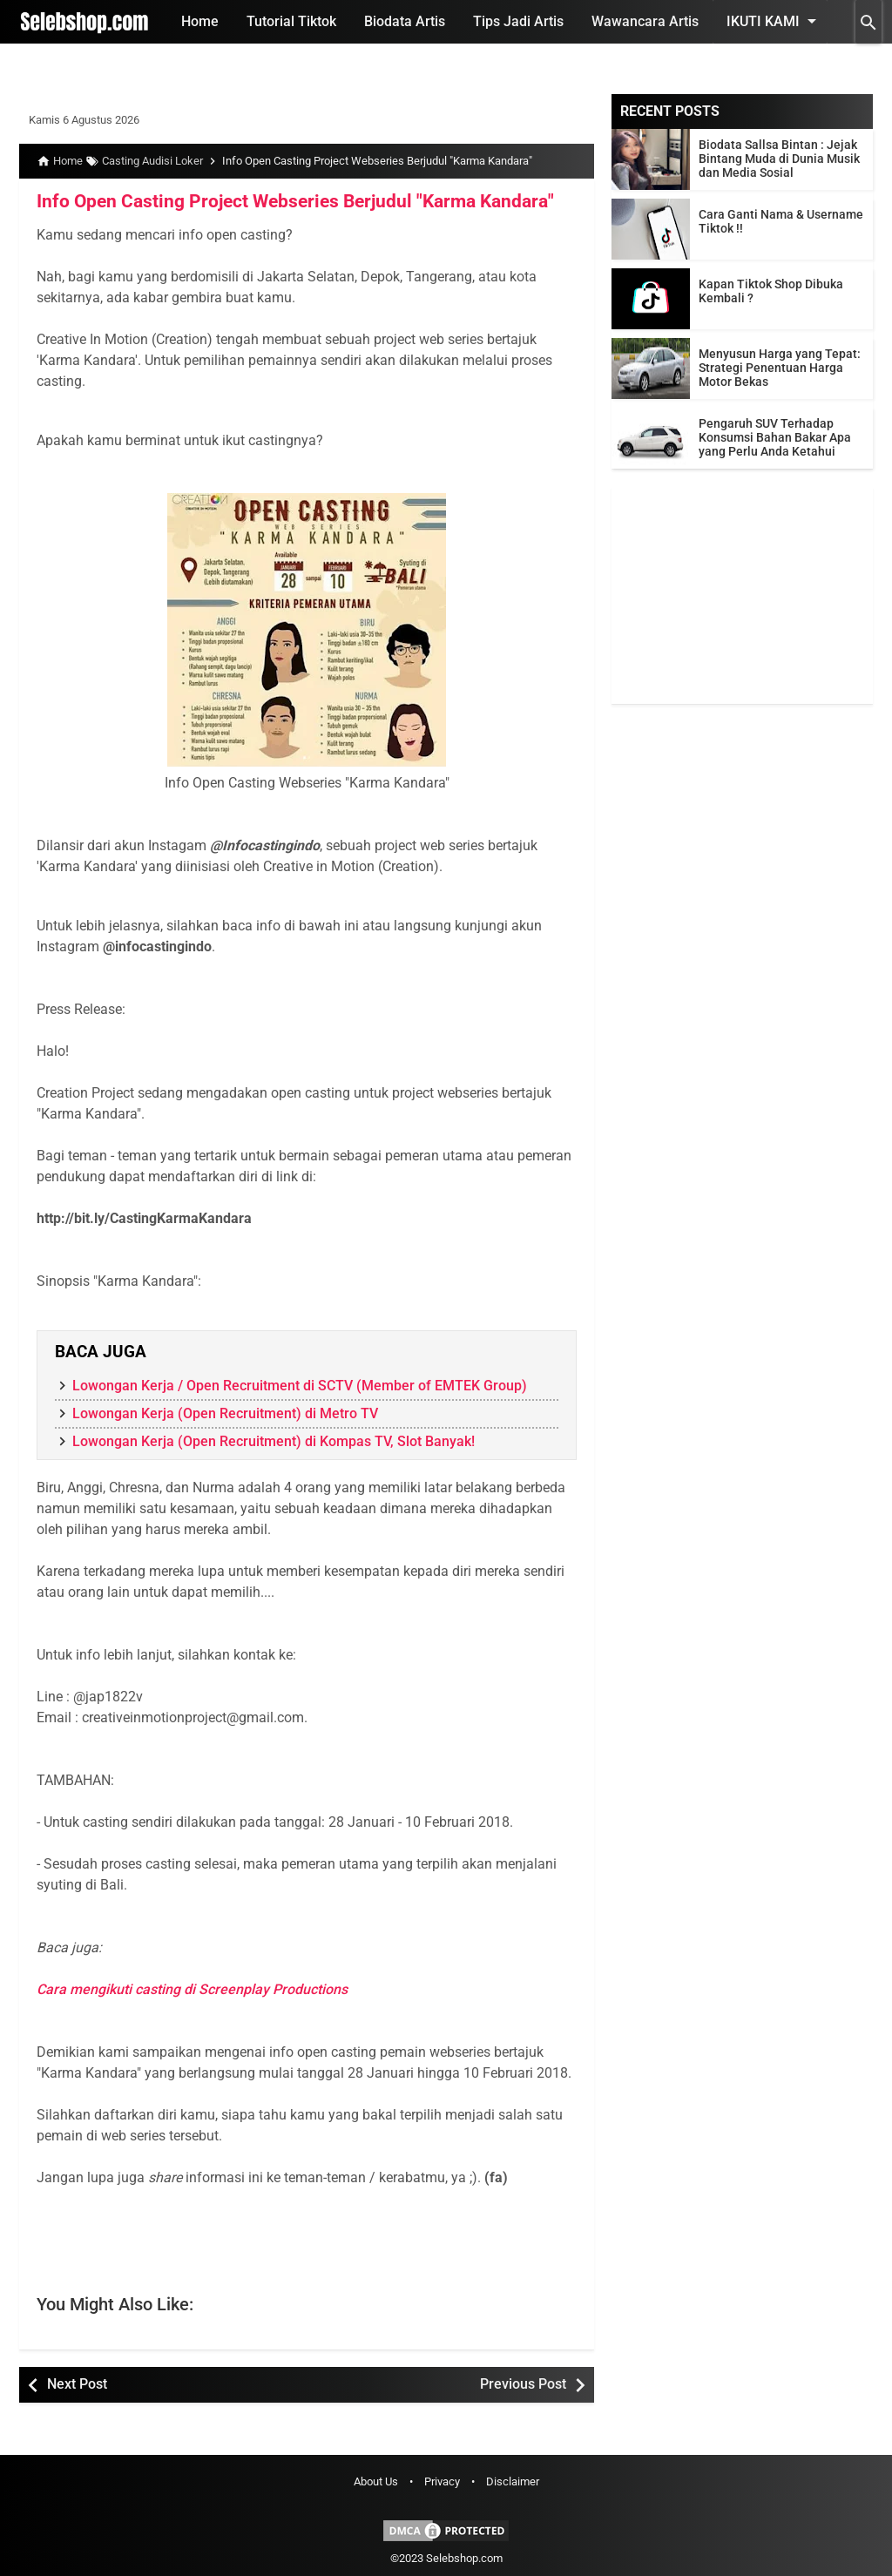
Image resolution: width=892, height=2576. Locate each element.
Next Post (77, 2384)
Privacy (442, 2481)
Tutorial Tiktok (291, 21)
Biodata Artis (404, 21)
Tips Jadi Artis (518, 21)
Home (200, 21)
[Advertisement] (742, 595)
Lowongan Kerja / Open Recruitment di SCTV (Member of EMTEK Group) (299, 1385)
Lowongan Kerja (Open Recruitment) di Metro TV (225, 1413)
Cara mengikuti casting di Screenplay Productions (192, 1989)
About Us (376, 2481)
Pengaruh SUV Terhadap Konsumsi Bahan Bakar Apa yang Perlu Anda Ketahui (775, 437)
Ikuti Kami (774, 20)
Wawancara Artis (645, 21)
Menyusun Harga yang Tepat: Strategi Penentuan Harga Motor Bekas (780, 368)
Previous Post (523, 2384)
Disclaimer (512, 2481)
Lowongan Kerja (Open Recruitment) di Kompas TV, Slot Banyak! (273, 1441)
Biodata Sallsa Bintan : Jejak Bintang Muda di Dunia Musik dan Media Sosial (779, 158)
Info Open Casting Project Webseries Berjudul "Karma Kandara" (282, 201)
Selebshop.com (464, 2558)
